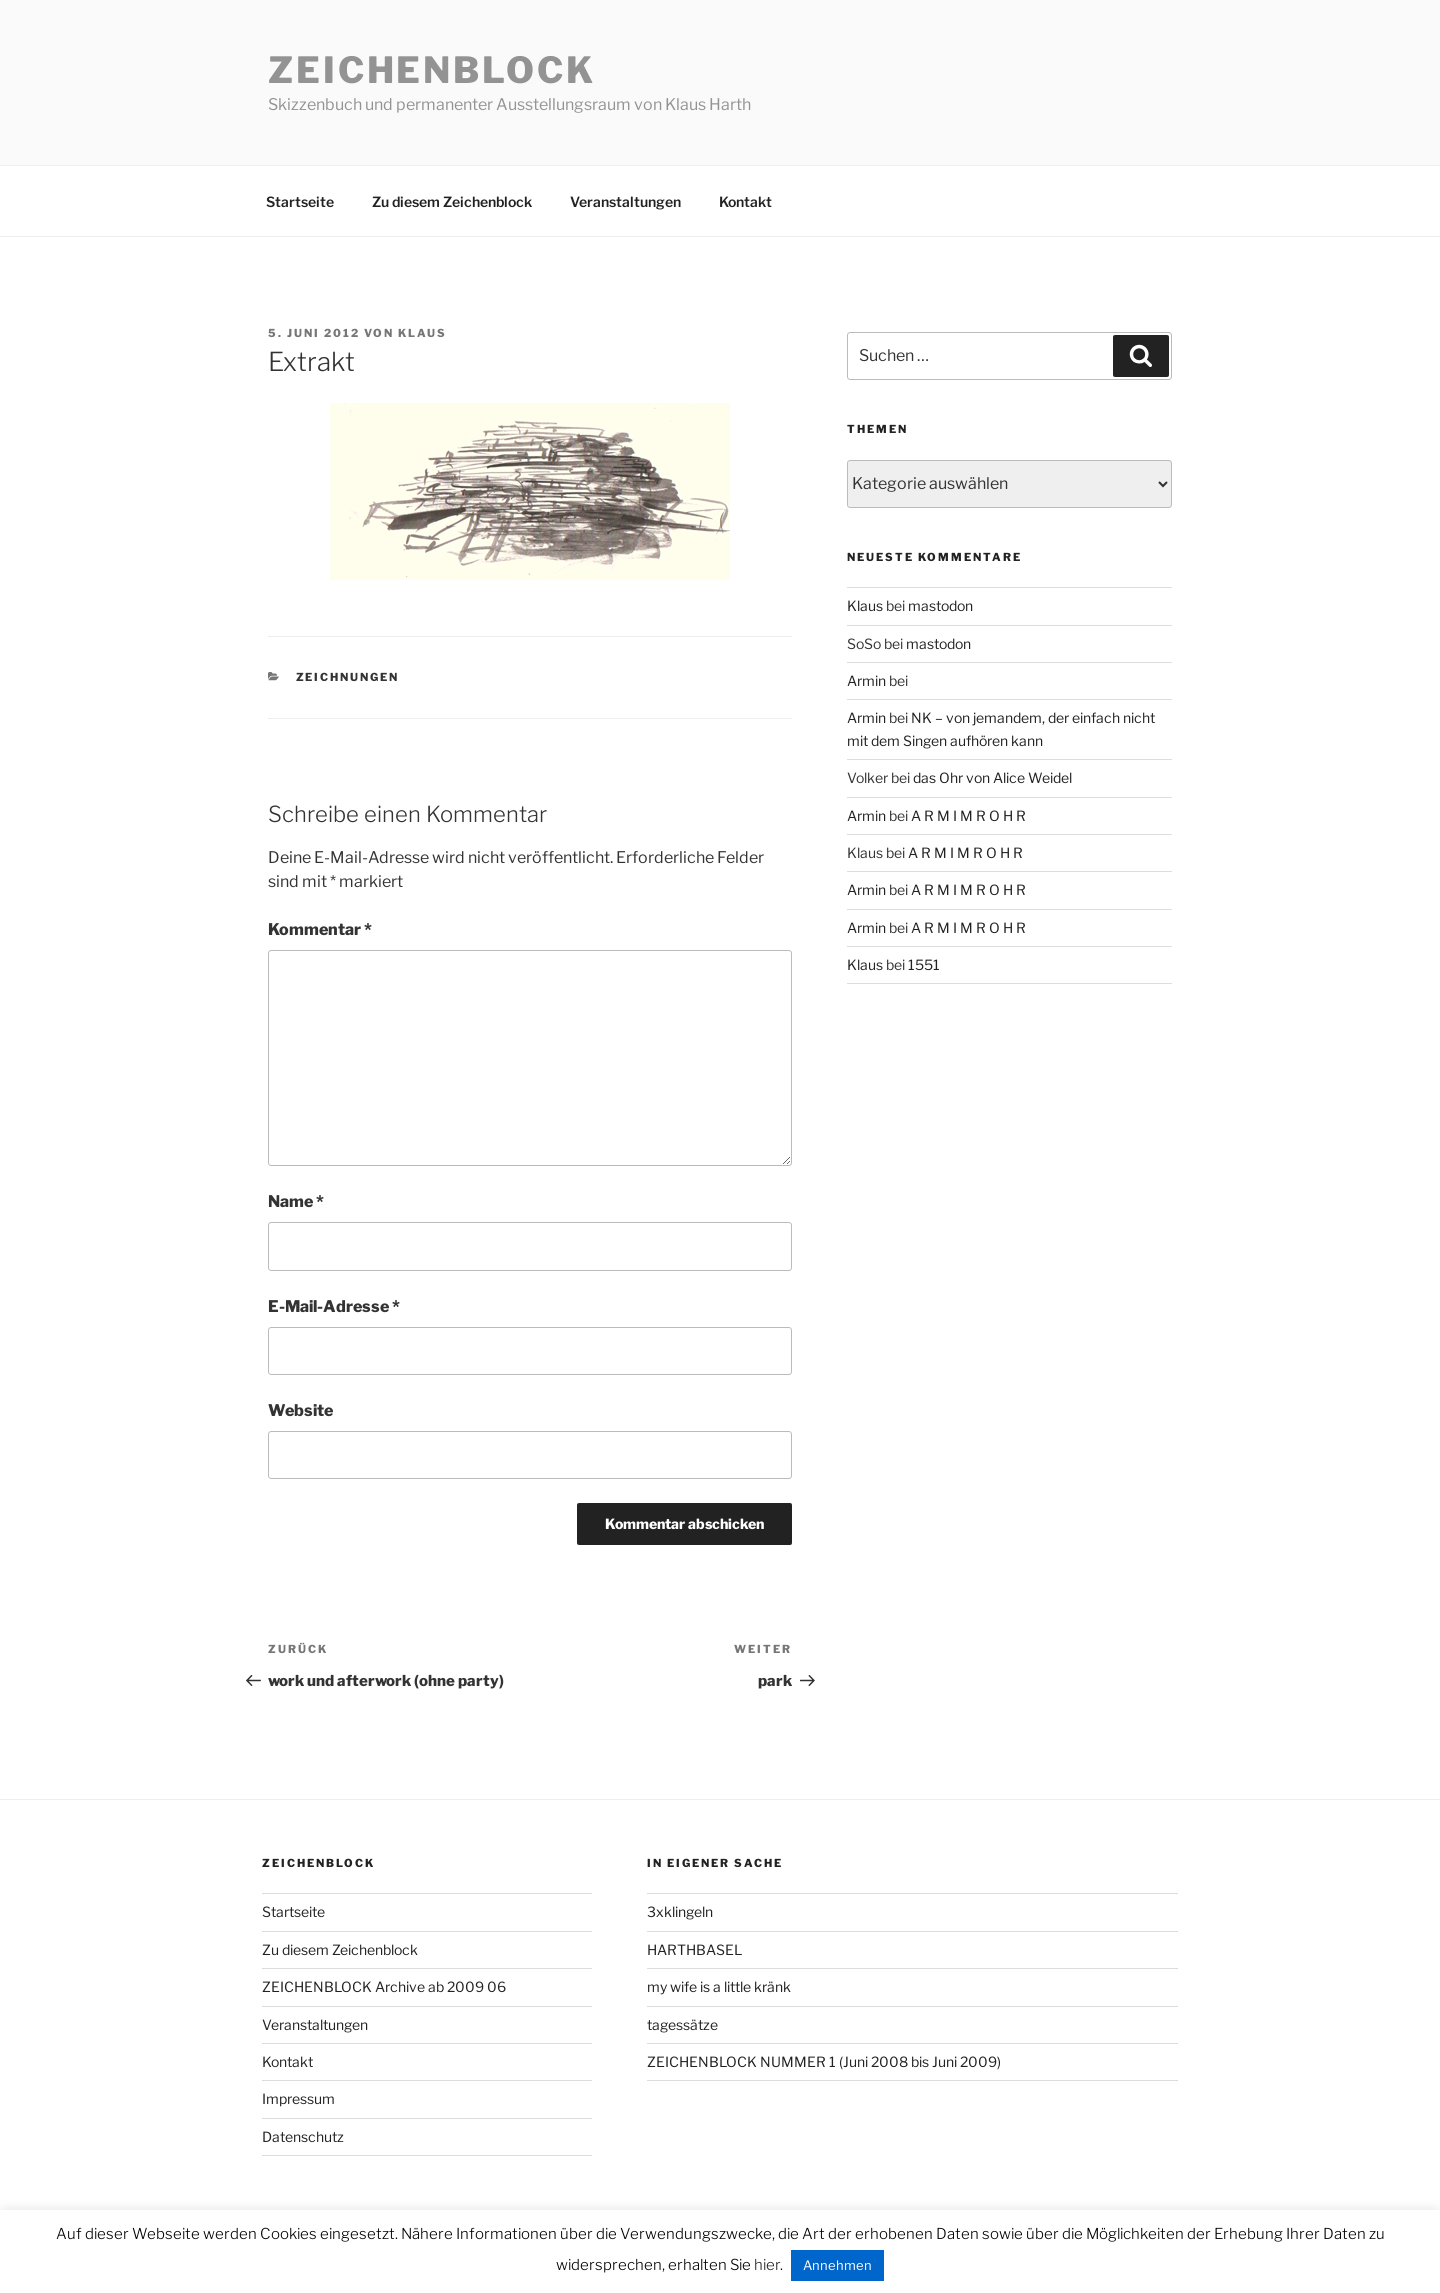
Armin (866, 680)
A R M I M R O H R (968, 815)
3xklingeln (680, 1911)
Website (300, 1410)
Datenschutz (303, 2136)
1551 (924, 964)
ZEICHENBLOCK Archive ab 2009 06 (384, 1986)
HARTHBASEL (694, 1949)
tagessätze (682, 2024)
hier (767, 2265)
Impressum (298, 2098)
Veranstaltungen (625, 201)
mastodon (940, 605)
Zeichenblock (432, 70)
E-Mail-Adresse (334, 1306)
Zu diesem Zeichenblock (452, 201)
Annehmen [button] (837, 2265)
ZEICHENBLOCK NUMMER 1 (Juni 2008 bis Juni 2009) (824, 2061)
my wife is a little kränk (719, 1986)
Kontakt (745, 201)
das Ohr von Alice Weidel (992, 777)
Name (296, 1201)
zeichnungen (348, 677)
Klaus (422, 333)
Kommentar (320, 929)
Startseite (300, 201)
